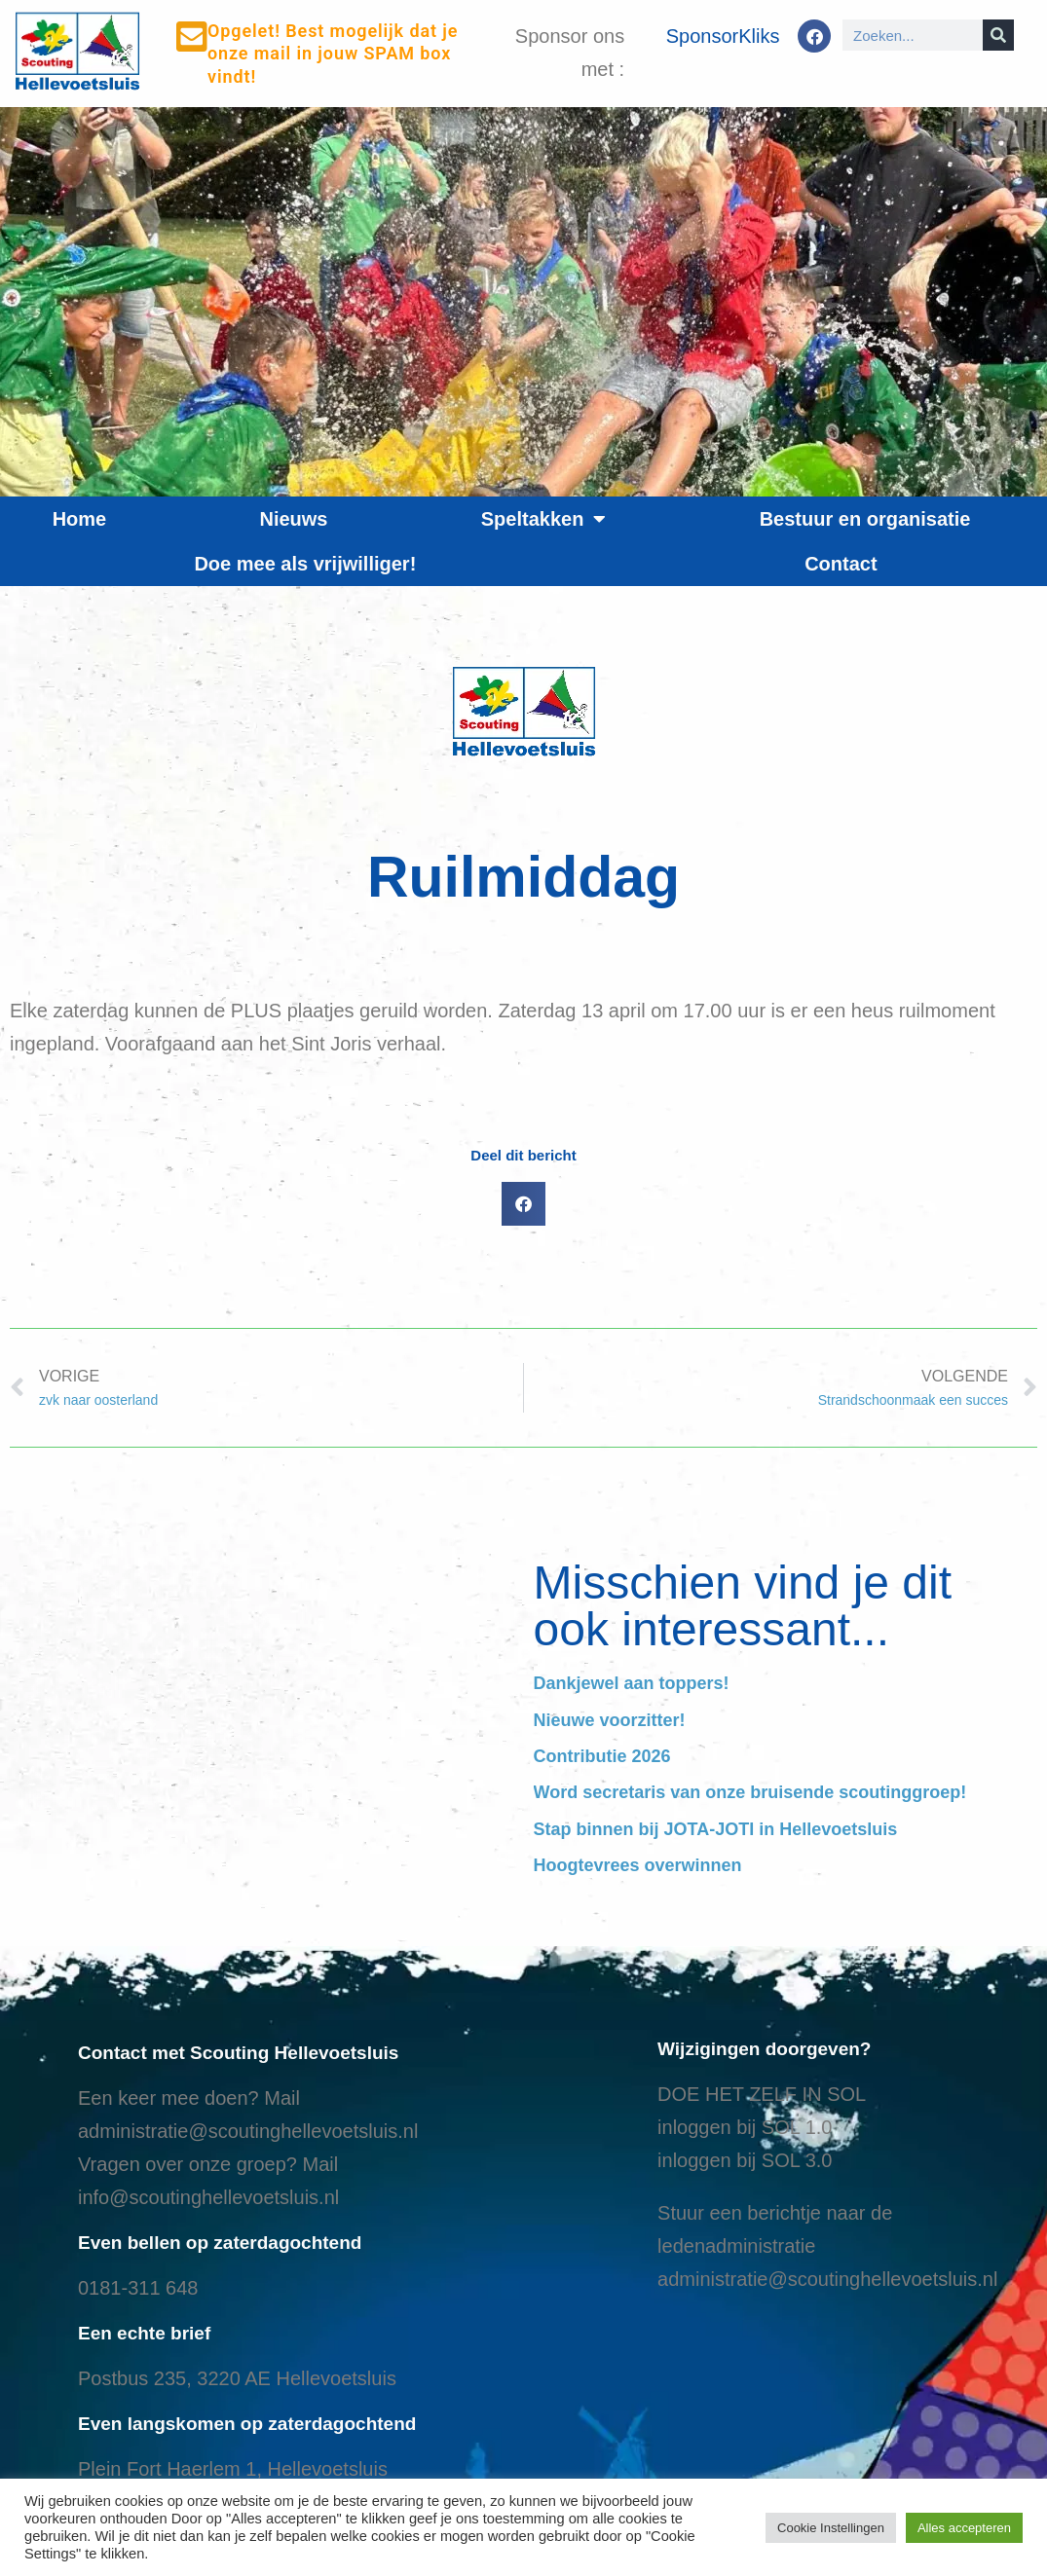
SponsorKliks (723, 36)
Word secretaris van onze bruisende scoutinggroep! (750, 1792)
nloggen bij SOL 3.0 (747, 2160)
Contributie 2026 (602, 1756)
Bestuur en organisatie (865, 519)
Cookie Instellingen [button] (830, 2528)
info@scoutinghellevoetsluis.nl (208, 2197)
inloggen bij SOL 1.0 (744, 2127)
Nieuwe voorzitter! (610, 1720)
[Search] (998, 35)
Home (80, 519)
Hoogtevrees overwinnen (638, 1865)
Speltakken (544, 518)
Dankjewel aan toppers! (631, 1683)
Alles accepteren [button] (964, 2528)
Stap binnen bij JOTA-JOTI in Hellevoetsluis (716, 1829)
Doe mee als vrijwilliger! (305, 563)
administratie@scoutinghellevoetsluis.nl (248, 2131)
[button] (523, 1204)
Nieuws (293, 519)
